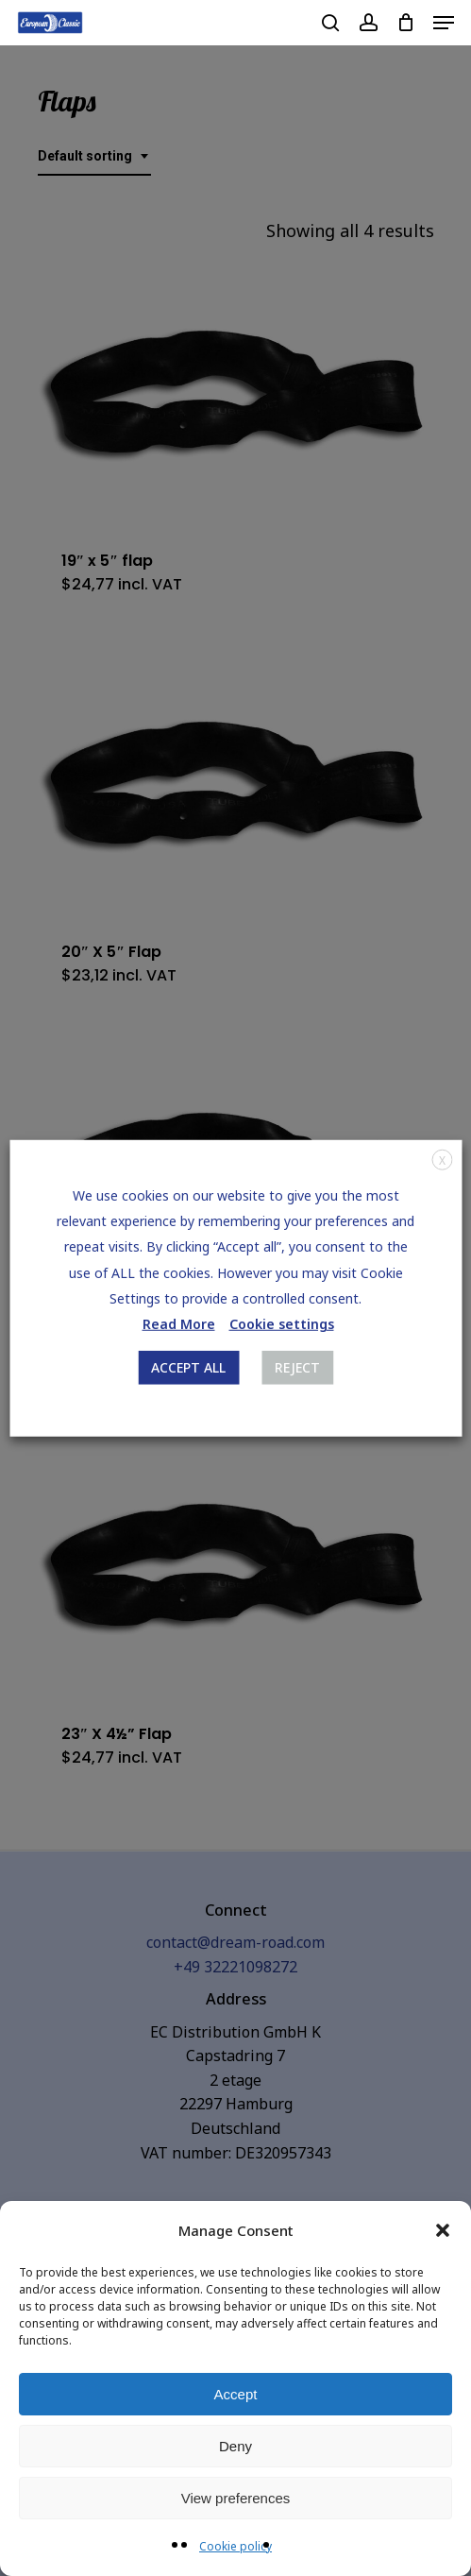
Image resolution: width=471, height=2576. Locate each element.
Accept (236, 2394)
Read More (179, 1324)
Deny (235, 2446)
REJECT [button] (297, 1367)
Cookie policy (235, 2546)
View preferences (236, 2498)
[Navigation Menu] (443, 22)
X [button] (442, 1160)
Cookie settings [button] (281, 1324)
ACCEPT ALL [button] (188, 1367)
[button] (442, 2230)
